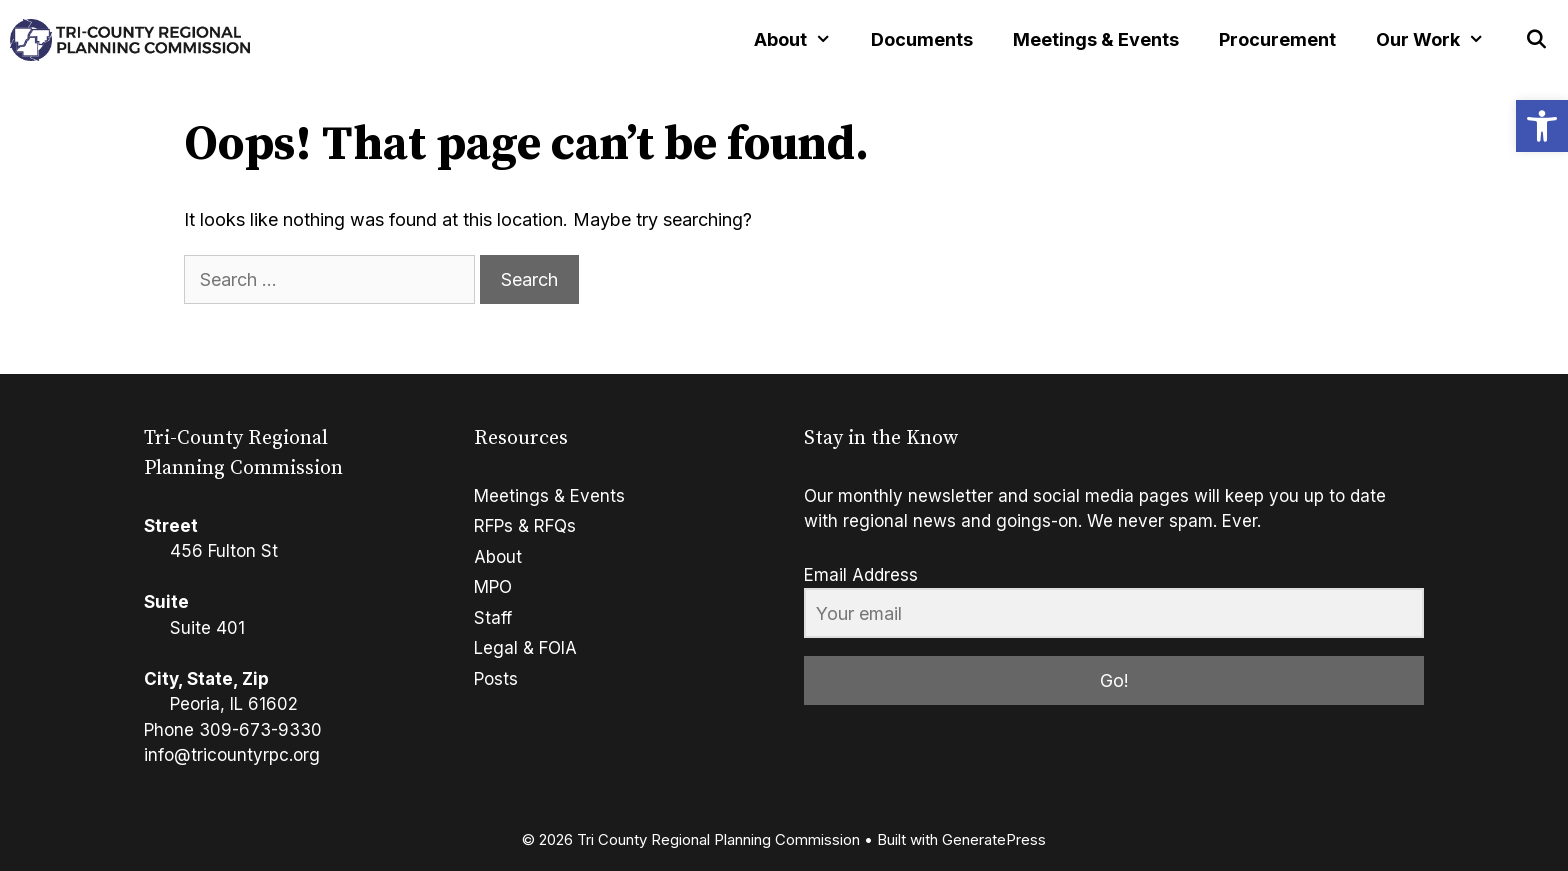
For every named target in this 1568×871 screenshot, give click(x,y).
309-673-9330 (260, 730)
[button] (1542, 126)
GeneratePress (994, 839)
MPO (493, 587)
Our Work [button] (1440, 40)
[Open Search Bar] (1536, 40)
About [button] (802, 40)
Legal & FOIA (525, 648)
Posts (496, 679)
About (498, 557)
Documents (922, 39)
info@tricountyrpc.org (232, 755)
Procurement (1277, 39)
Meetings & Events (1096, 39)
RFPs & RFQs (525, 526)
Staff (493, 618)
